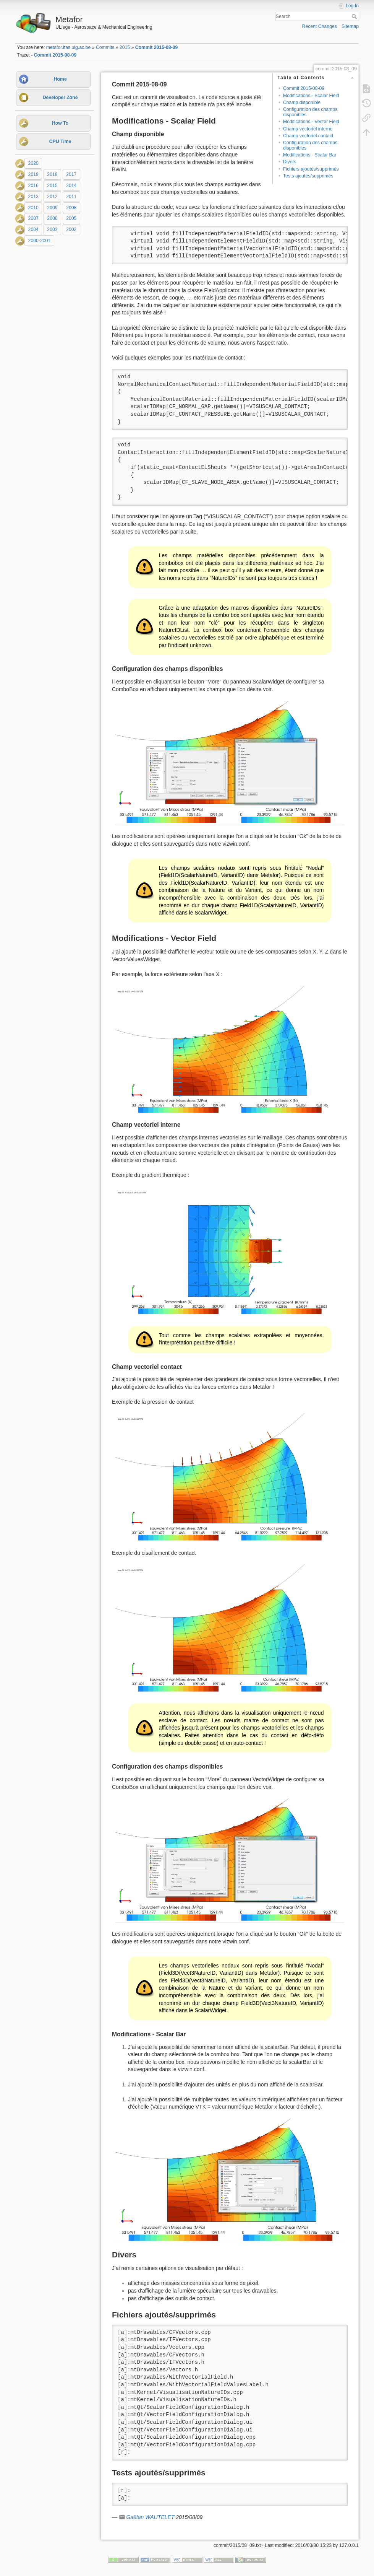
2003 (52, 229)
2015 (125, 47)
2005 (71, 218)
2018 (52, 174)
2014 (71, 185)
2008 (71, 207)
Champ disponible (302, 102)
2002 (71, 229)
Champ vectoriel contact (308, 135)
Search (355, 16)
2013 (33, 196)
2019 (33, 174)
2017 (71, 174)
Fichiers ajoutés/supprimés (311, 169)
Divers (289, 161)
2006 (52, 218)
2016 (33, 185)
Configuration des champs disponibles (310, 112)
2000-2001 (39, 240)
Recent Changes (319, 26)
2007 (33, 218)
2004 (33, 229)
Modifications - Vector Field (311, 121)
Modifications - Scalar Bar (310, 155)
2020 (33, 163)
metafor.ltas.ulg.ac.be (68, 47)
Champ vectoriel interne (307, 129)
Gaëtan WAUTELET (150, 2517)
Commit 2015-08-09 (156, 47)
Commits (105, 47)
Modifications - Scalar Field (311, 95)
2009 (52, 207)
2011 (71, 196)
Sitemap (350, 26)
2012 (52, 196)
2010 (33, 207)
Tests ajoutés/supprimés (308, 176)
